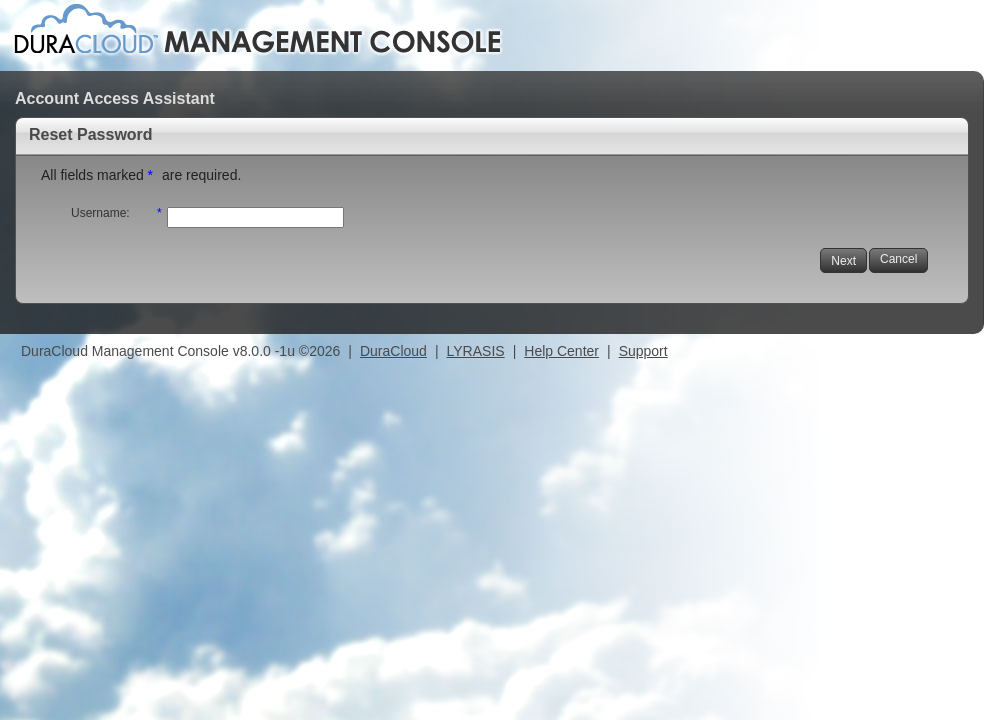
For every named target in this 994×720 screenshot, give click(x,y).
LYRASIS (476, 351)
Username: (100, 213)
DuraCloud (393, 351)
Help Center (561, 351)
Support (643, 351)
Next (843, 261)
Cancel (898, 259)
